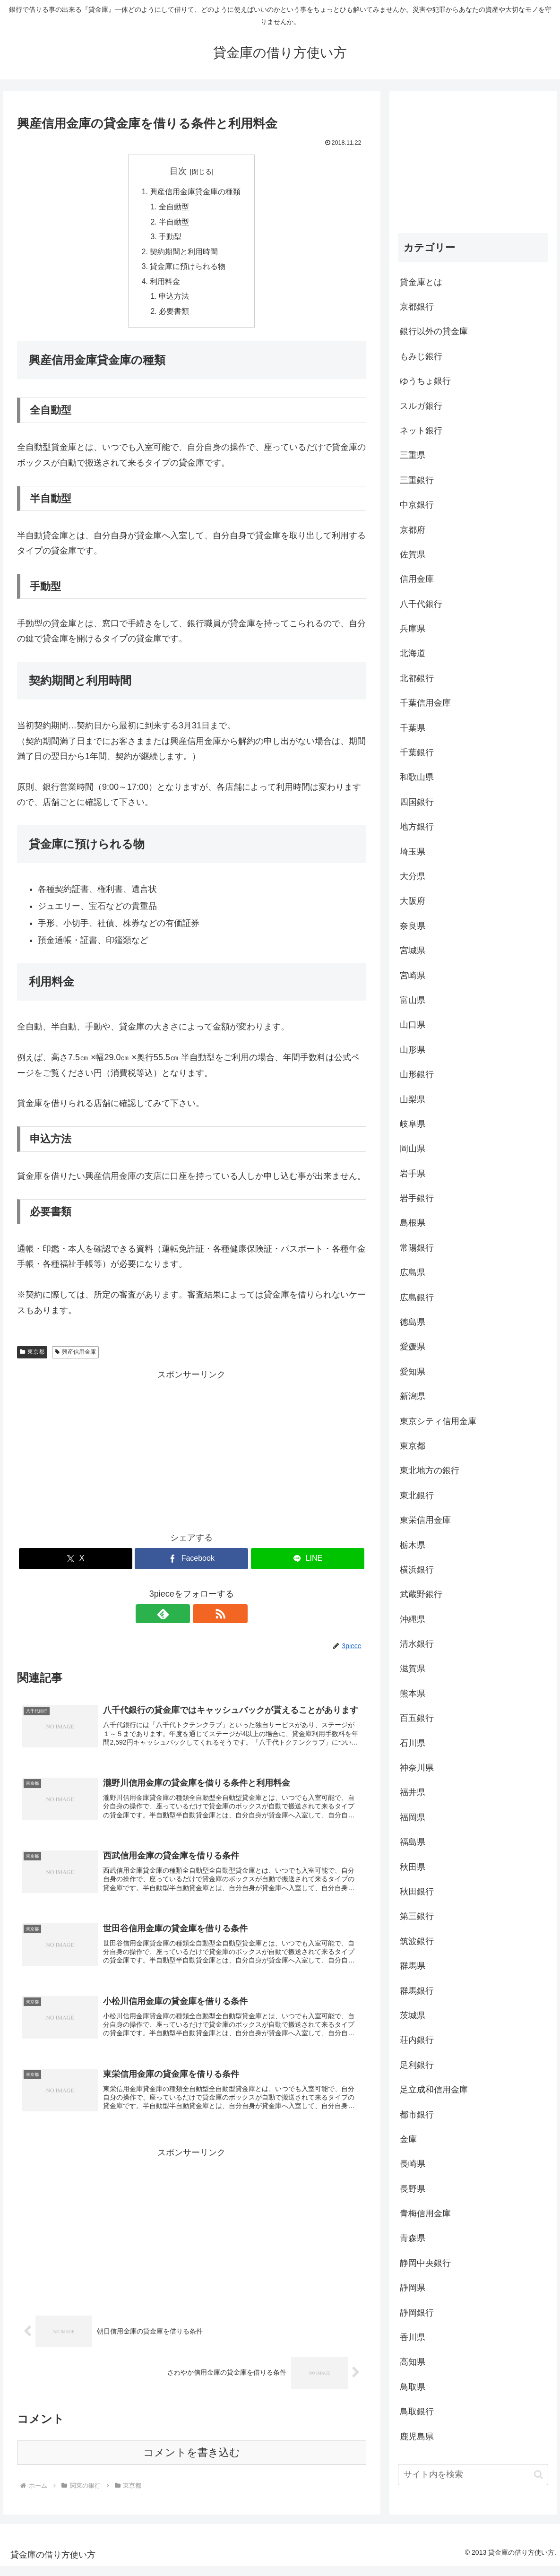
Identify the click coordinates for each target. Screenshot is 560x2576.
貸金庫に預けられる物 (187, 269)
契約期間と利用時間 (184, 253)
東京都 (32, 1355)
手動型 (170, 238)
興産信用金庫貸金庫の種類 (195, 192)
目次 (178, 171)
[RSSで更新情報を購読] (202, 1617)
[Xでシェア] (75, 1562)
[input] (473, 2474)
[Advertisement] (191, 1452)
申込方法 (174, 299)
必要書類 (174, 315)
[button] (538, 2474)
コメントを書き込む (191, 2462)
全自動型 (174, 207)
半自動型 (174, 223)
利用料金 (165, 284)
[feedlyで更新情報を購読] (180, 1617)
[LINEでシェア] (307, 1562)
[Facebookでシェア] (191, 1562)
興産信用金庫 (75, 1355)
